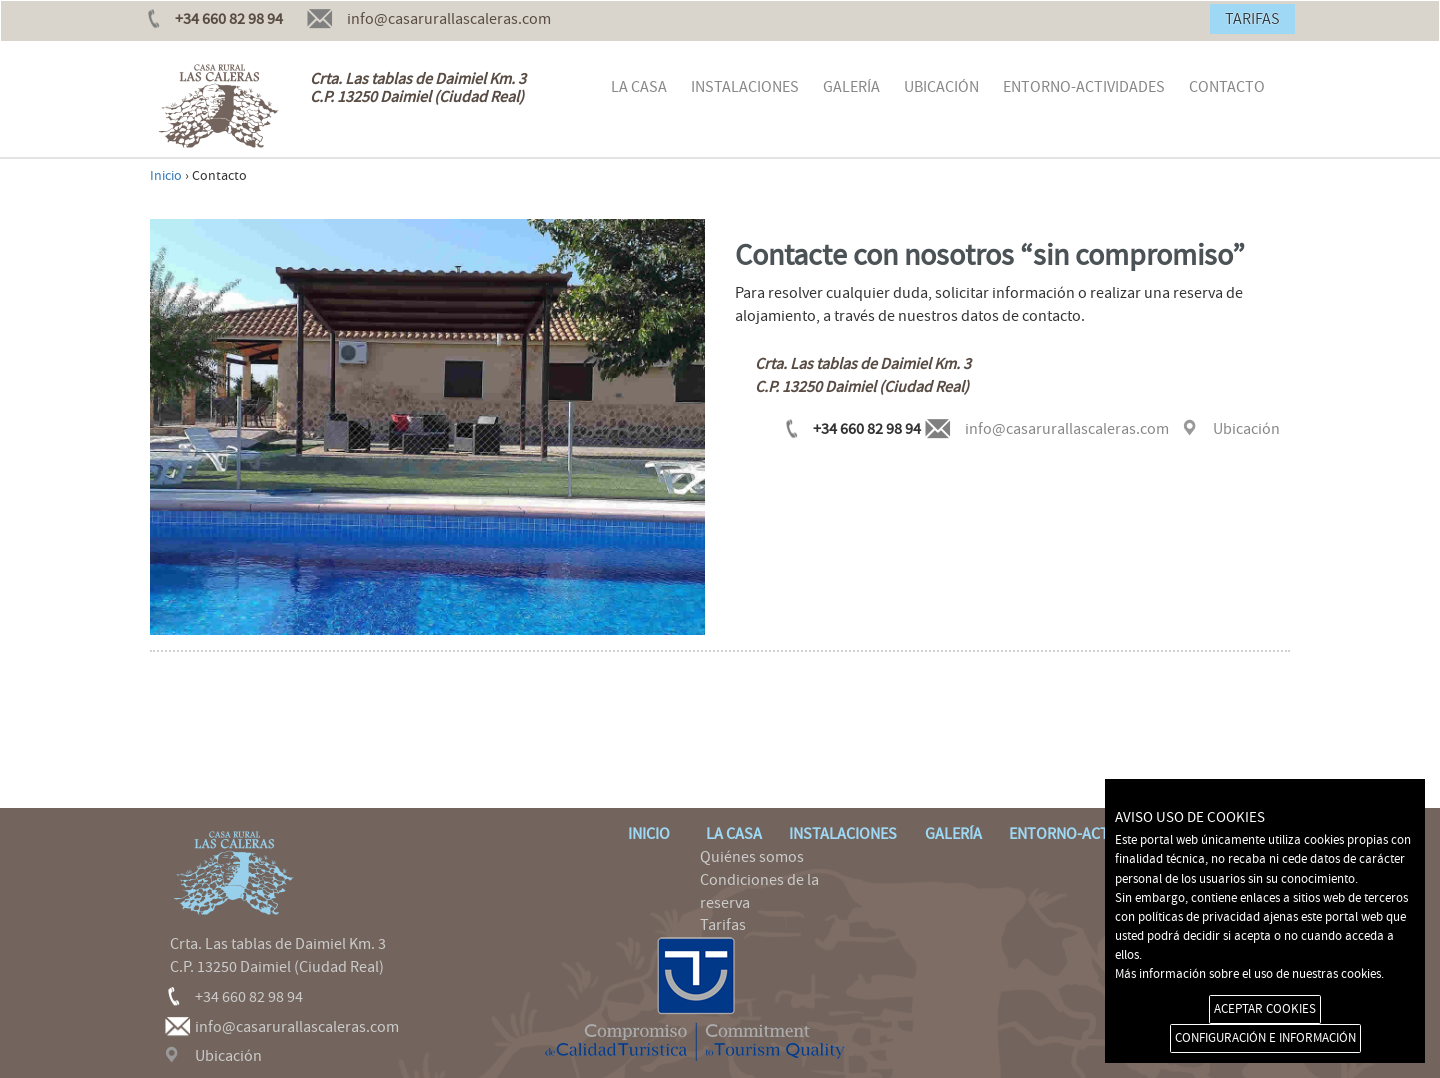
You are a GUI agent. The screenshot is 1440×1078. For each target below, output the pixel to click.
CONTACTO (1227, 87)
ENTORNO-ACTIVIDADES (1084, 87)
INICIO (642, 834)
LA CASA (639, 87)
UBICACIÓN (941, 87)
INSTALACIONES (745, 87)
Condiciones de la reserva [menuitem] (751, 891)
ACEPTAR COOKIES (1265, 1009)
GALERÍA (851, 87)
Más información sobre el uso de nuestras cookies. (1249, 974)
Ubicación (1246, 429)
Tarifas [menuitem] (715, 925)
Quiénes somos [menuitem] (744, 857)
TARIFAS (1252, 19)
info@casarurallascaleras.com (449, 19)
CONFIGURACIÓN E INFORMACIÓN (1265, 1038)
